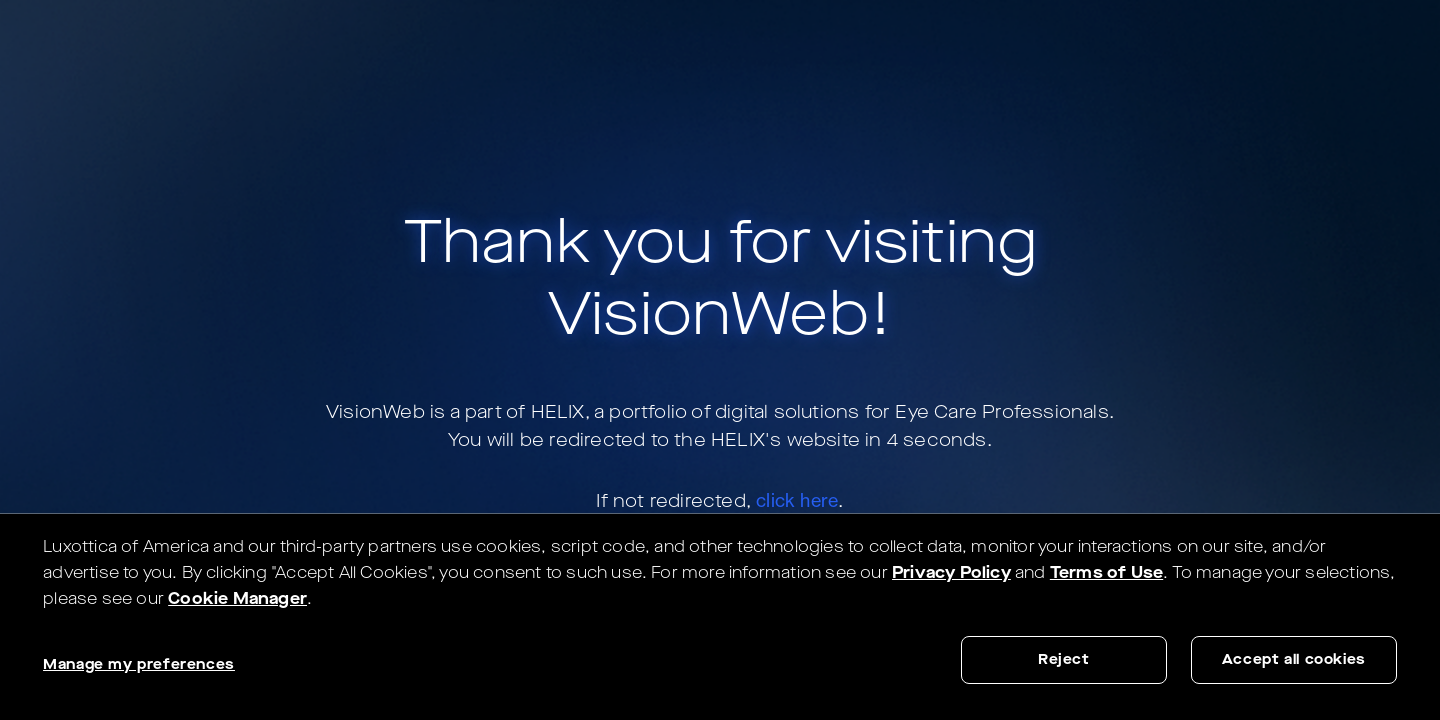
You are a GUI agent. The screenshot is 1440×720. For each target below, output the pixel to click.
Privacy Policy (951, 572)
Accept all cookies (1294, 659)
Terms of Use (1106, 572)
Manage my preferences (139, 664)
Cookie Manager (237, 598)
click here (797, 500)
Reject (1064, 659)
